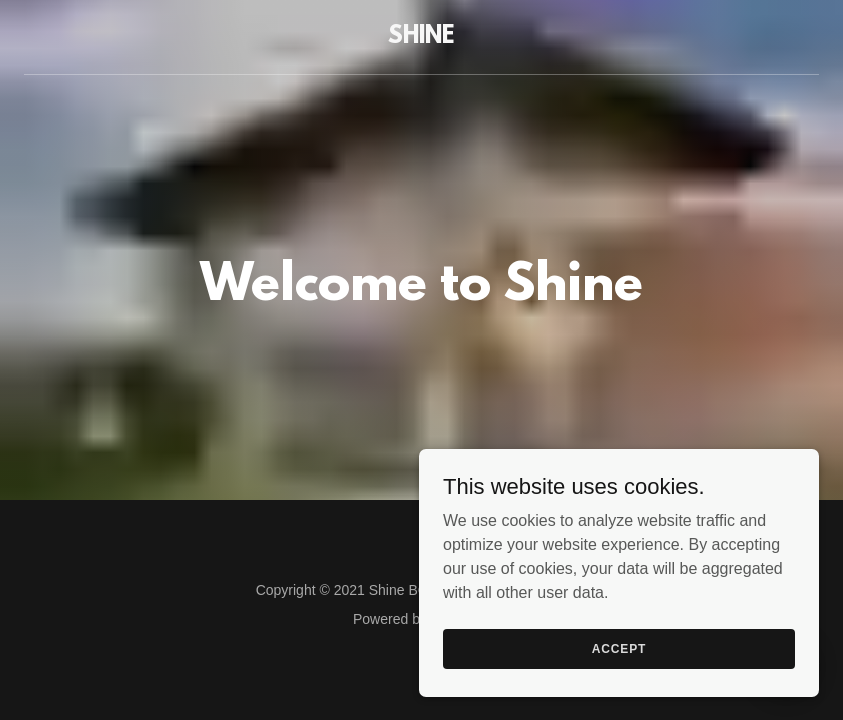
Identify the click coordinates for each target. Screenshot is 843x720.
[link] (421, 37)
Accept (619, 648)
